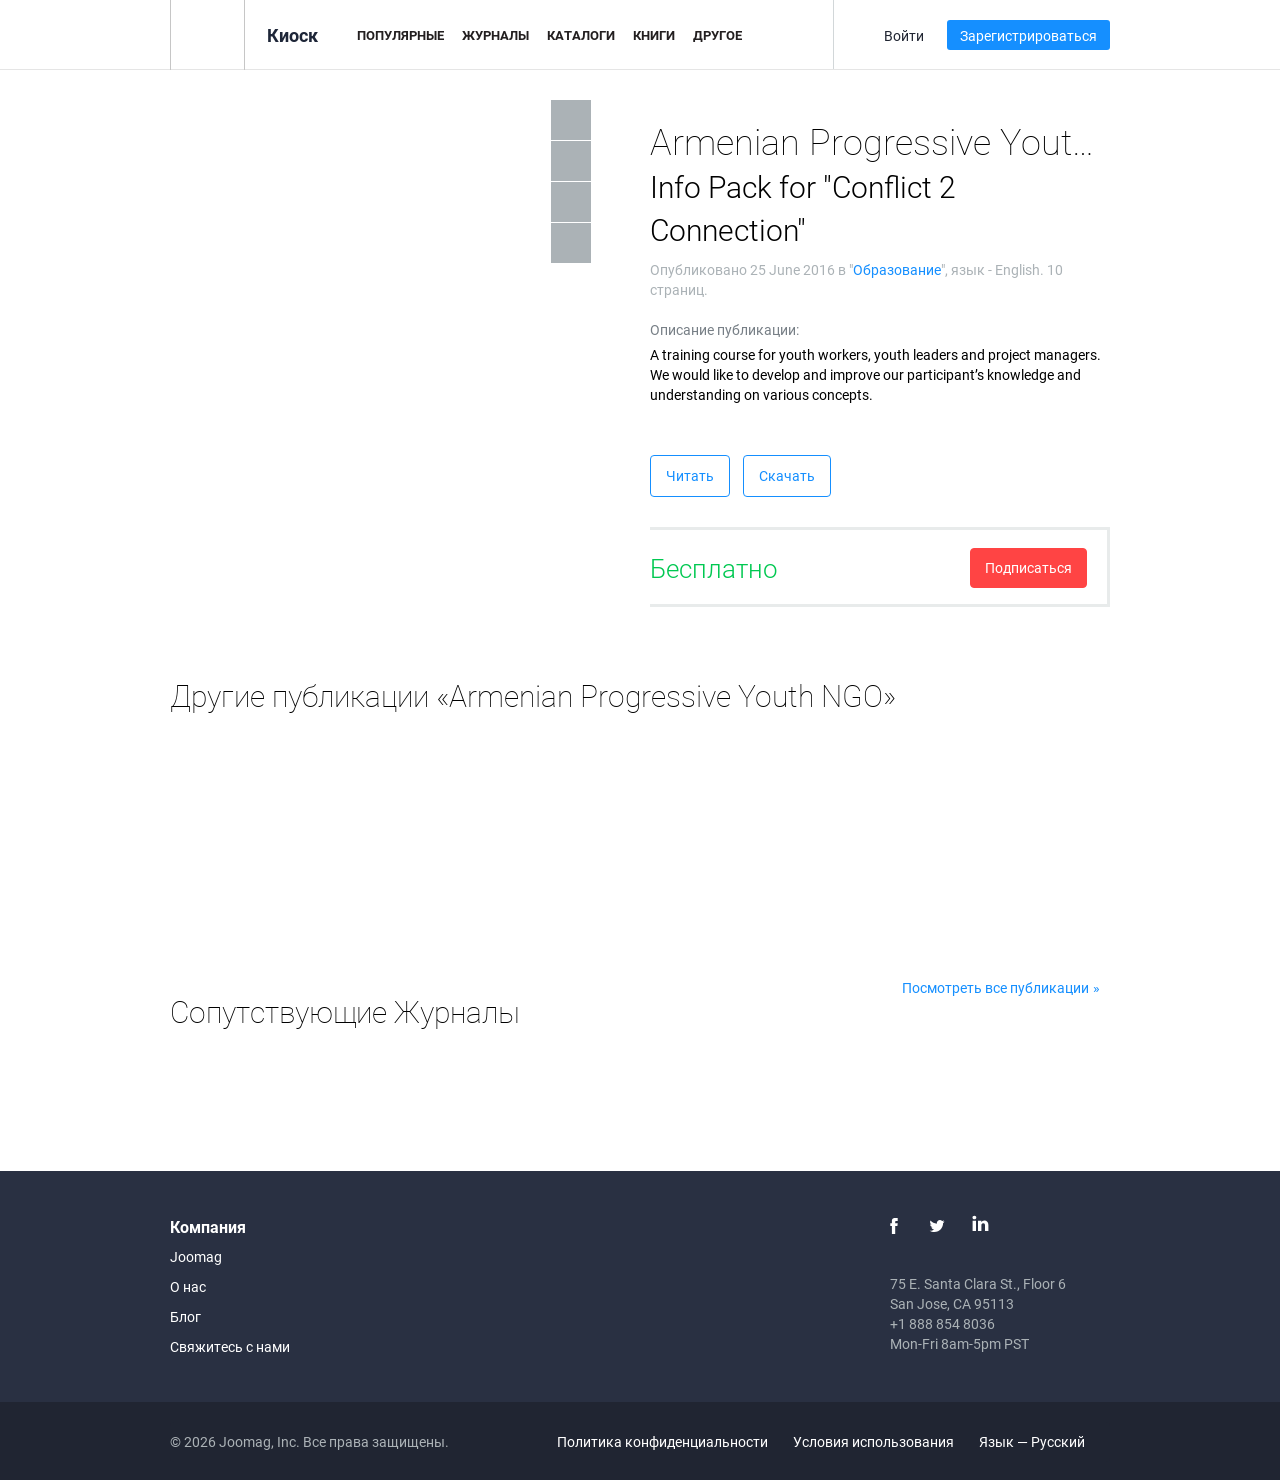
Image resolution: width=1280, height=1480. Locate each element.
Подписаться (1028, 567)
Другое (717, 35)
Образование (897, 269)
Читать (690, 475)
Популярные (400, 35)
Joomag (196, 1256)
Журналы (495, 35)
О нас (188, 1286)
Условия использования (873, 1441)
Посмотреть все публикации (995, 987)
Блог (185, 1316)
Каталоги (581, 35)
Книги (654, 35)
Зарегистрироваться (1028, 35)
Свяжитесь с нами (230, 1346)
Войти (904, 35)
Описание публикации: (724, 329)
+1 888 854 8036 (942, 1323)
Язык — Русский (1043, 1441)
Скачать (787, 475)
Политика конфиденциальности (662, 1441)
